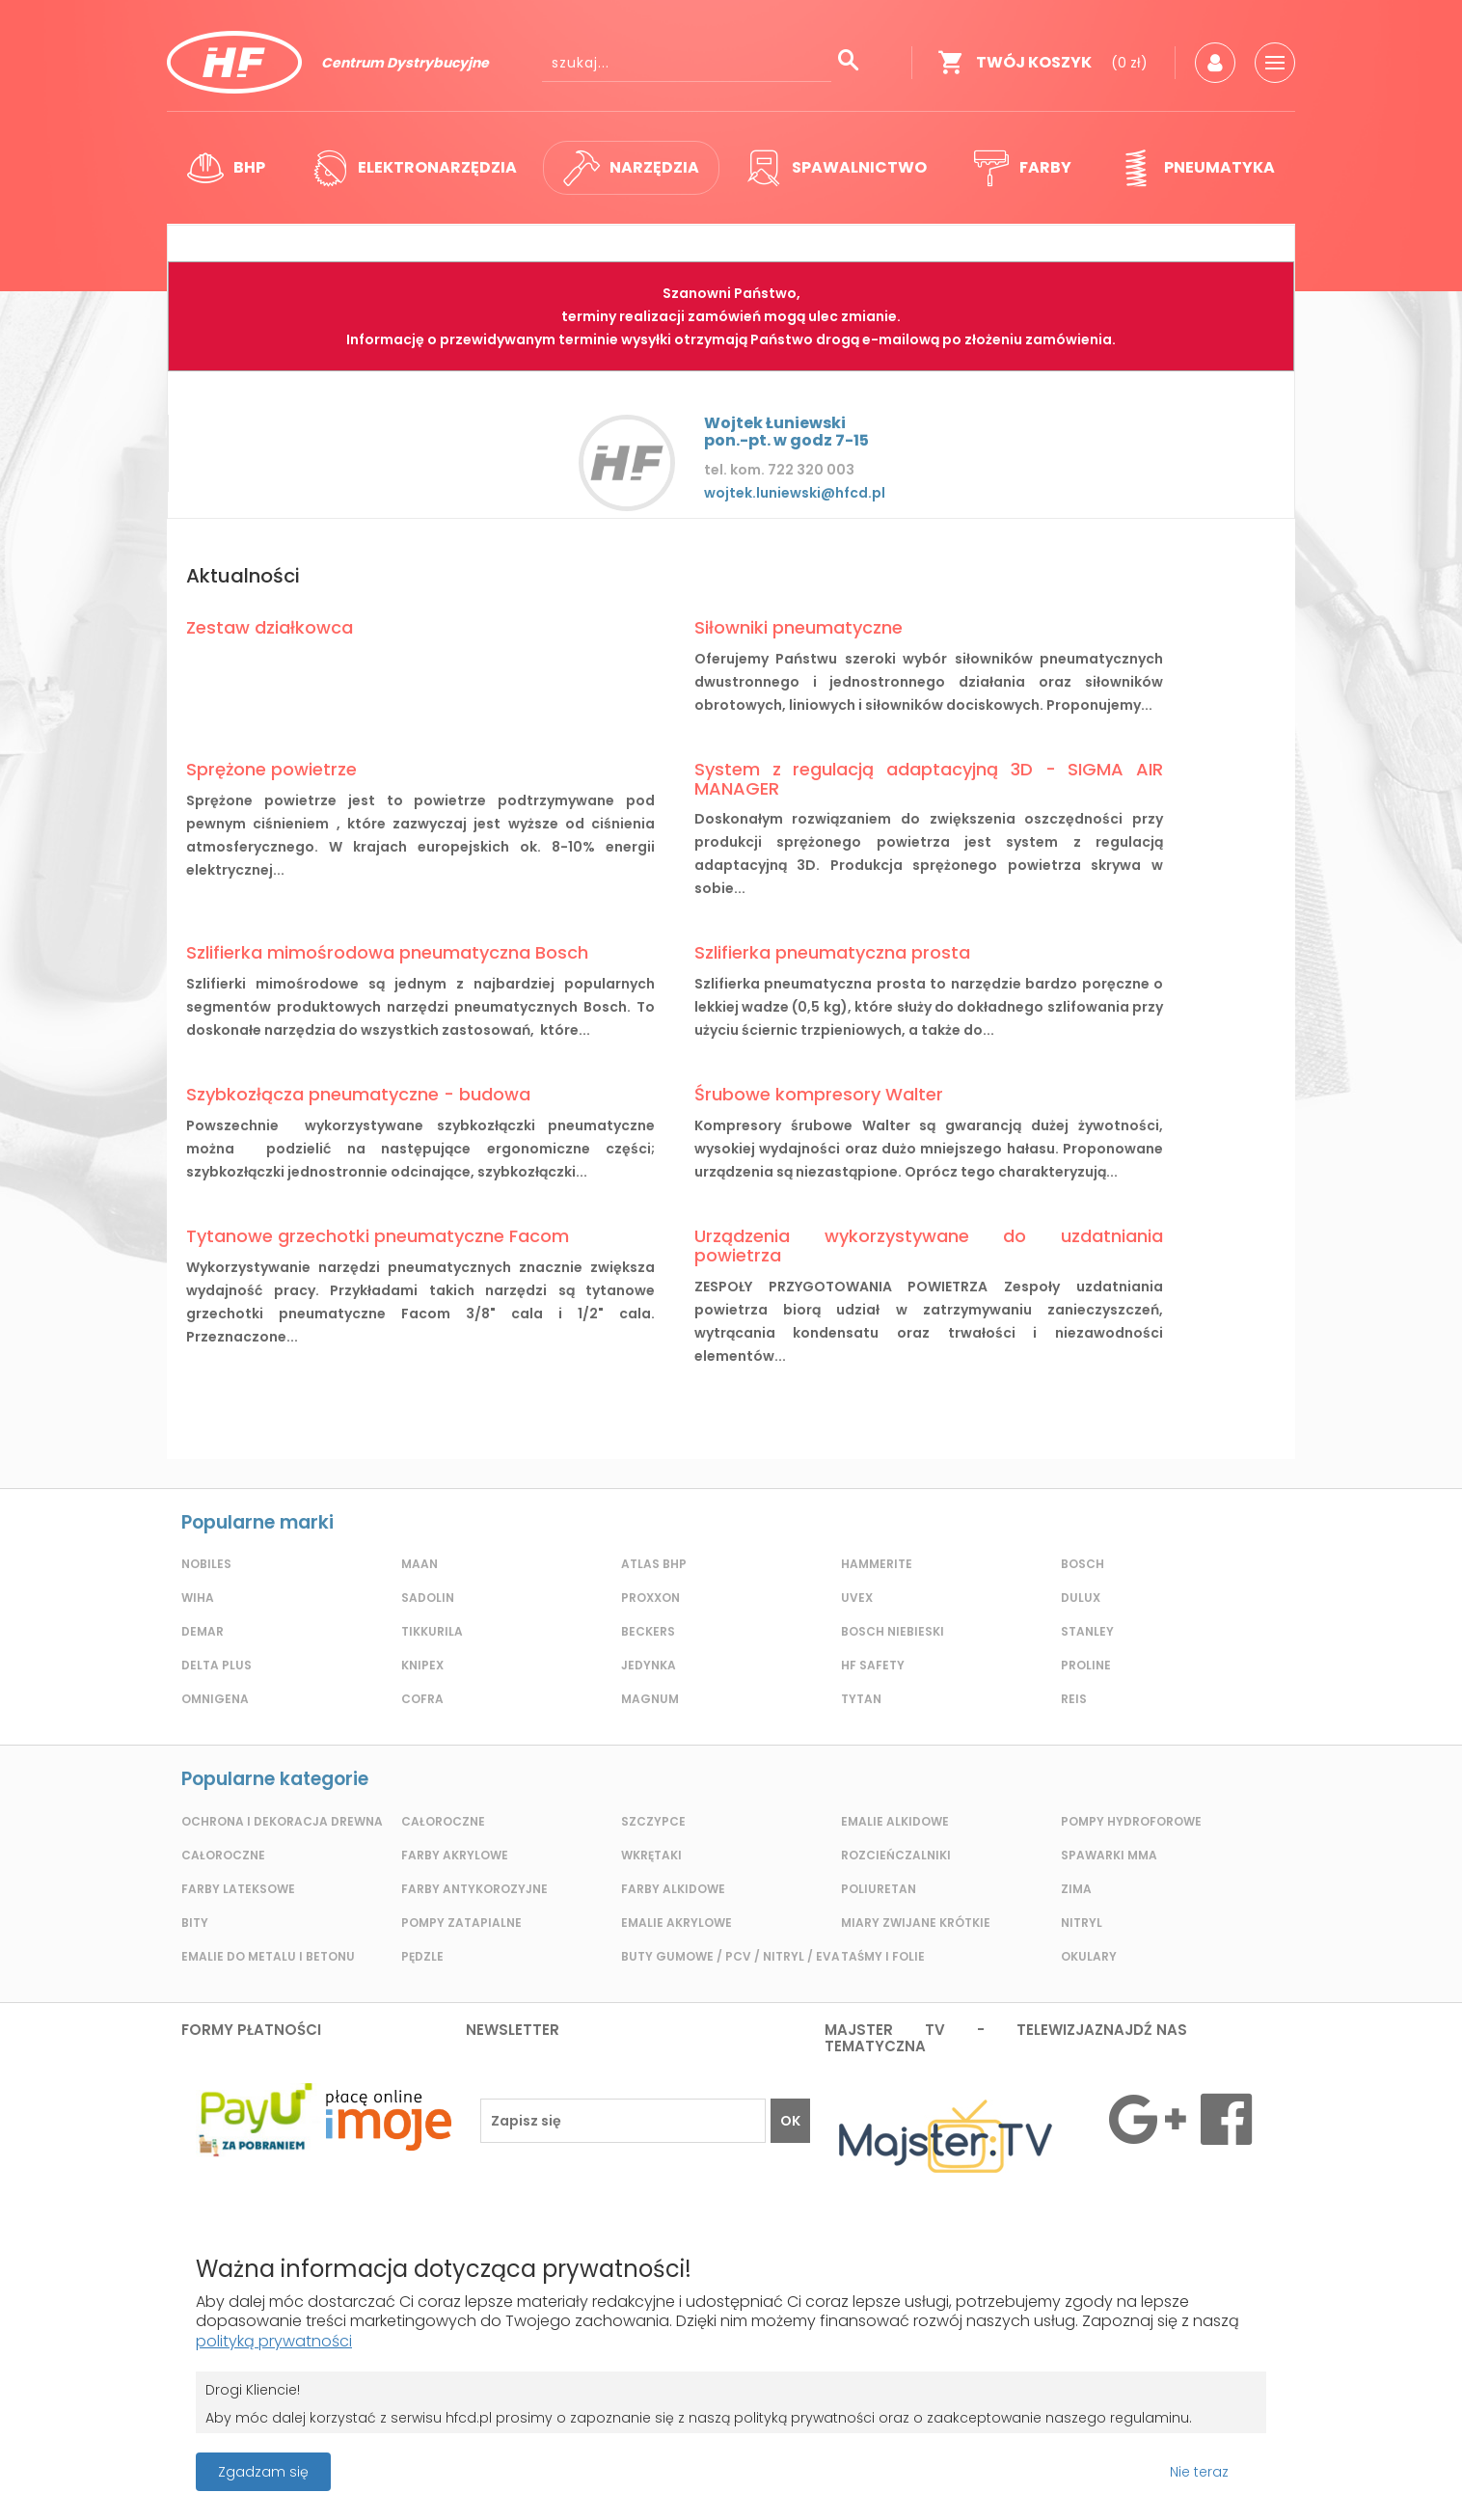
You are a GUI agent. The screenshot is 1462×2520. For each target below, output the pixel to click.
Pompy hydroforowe (1131, 1821)
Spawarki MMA (1109, 1855)
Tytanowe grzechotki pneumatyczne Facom (377, 1236)
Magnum (650, 1699)
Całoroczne (223, 1855)
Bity (194, 1922)
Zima (1076, 1889)
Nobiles (206, 1564)
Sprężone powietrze (271, 769)
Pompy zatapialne (461, 1922)
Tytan (861, 1699)
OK (790, 2120)
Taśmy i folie (883, 1956)
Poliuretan (878, 1889)
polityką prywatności (274, 2341)
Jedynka (648, 1665)
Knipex (422, 1665)
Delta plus (216, 1665)
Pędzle (422, 1956)
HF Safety (873, 1665)
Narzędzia (631, 167)
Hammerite (876, 1564)
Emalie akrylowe (676, 1922)
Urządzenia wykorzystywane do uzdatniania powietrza (928, 1245)
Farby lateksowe (238, 1889)
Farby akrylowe (454, 1855)
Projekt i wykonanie (664, 2461)
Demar (202, 1631)
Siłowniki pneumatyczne (798, 627)
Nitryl (1081, 1922)
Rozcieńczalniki (896, 1855)
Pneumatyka (1196, 167)
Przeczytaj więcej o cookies (1278, 2471)
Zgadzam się (263, 2471)
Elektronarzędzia (414, 167)
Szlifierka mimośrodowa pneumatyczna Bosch (387, 952)
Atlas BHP (654, 1564)
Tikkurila (432, 1631)
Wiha (197, 1597)
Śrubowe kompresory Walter (818, 1094)
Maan (419, 1564)
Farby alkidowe (673, 1889)
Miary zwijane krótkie (915, 1922)
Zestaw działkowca (269, 627)
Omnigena (215, 1699)
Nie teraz (1199, 2471)
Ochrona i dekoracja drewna (282, 1821)
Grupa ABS (798, 2478)
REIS (1074, 1699)
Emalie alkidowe (895, 1821)
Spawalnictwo (836, 167)
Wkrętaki (651, 1855)
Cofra (422, 1699)
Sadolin (427, 1597)
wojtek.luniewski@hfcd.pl (794, 492)
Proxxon (650, 1597)
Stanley (1087, 1631)
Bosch (1082, 1564)
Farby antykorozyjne (474, 1889)
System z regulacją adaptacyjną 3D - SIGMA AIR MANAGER (928, 778)
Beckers (648, 1631)
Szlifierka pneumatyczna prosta (832, 952)
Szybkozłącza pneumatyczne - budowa (358, 1094)
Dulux (1080, 1597)
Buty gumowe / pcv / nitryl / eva (730, 1956)
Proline (1086, 1665)
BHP (226, 167)
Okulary (1089, 1956)
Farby (1022, 167)
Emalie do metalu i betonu (268, 1956)
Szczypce (653, 1821)
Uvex (857, 1597)
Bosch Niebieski (892, 1631)
